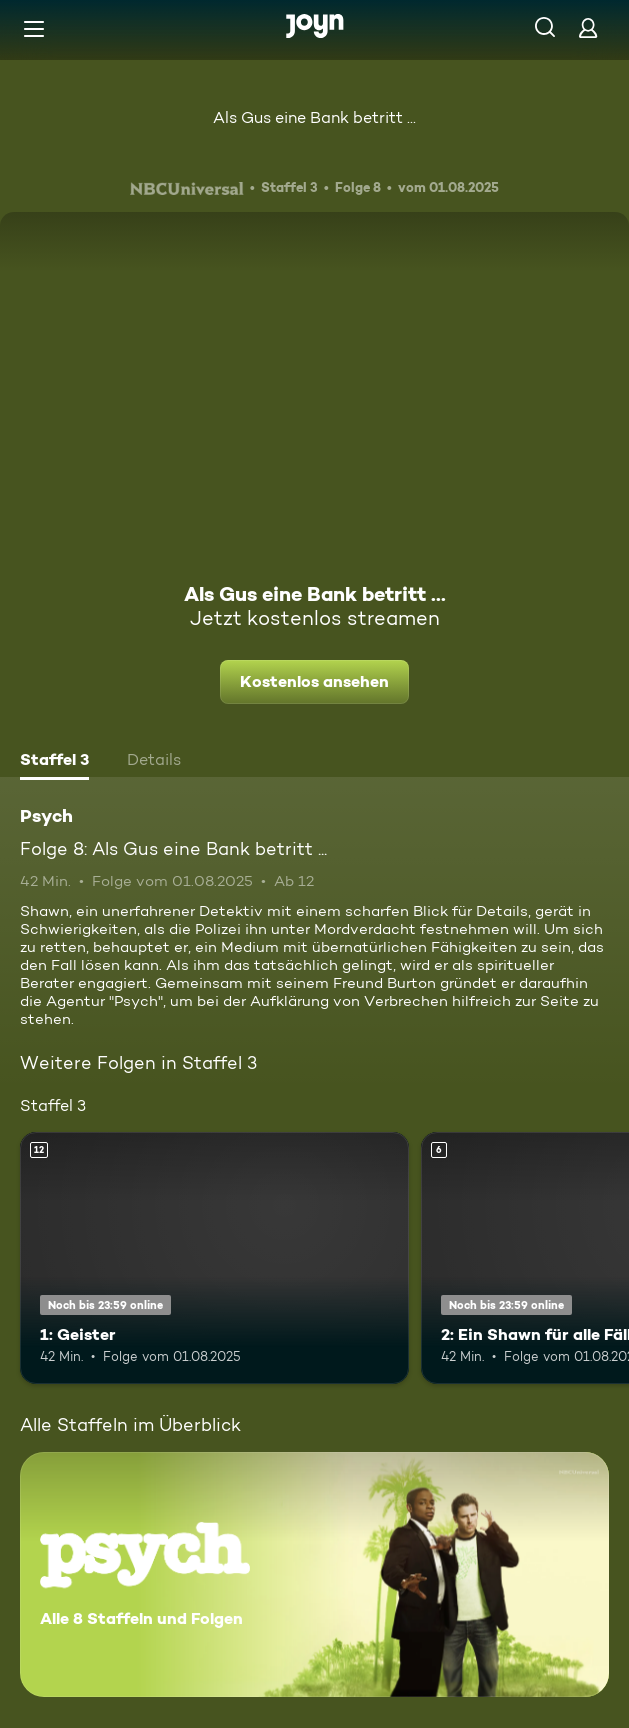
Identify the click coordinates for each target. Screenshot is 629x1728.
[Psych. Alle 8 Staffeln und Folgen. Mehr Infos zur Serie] (314, 1574)
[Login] (588, 27)
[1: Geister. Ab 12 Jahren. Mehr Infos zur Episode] (214, 1258)
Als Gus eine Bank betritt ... (314, 117)
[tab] (54, 762)
